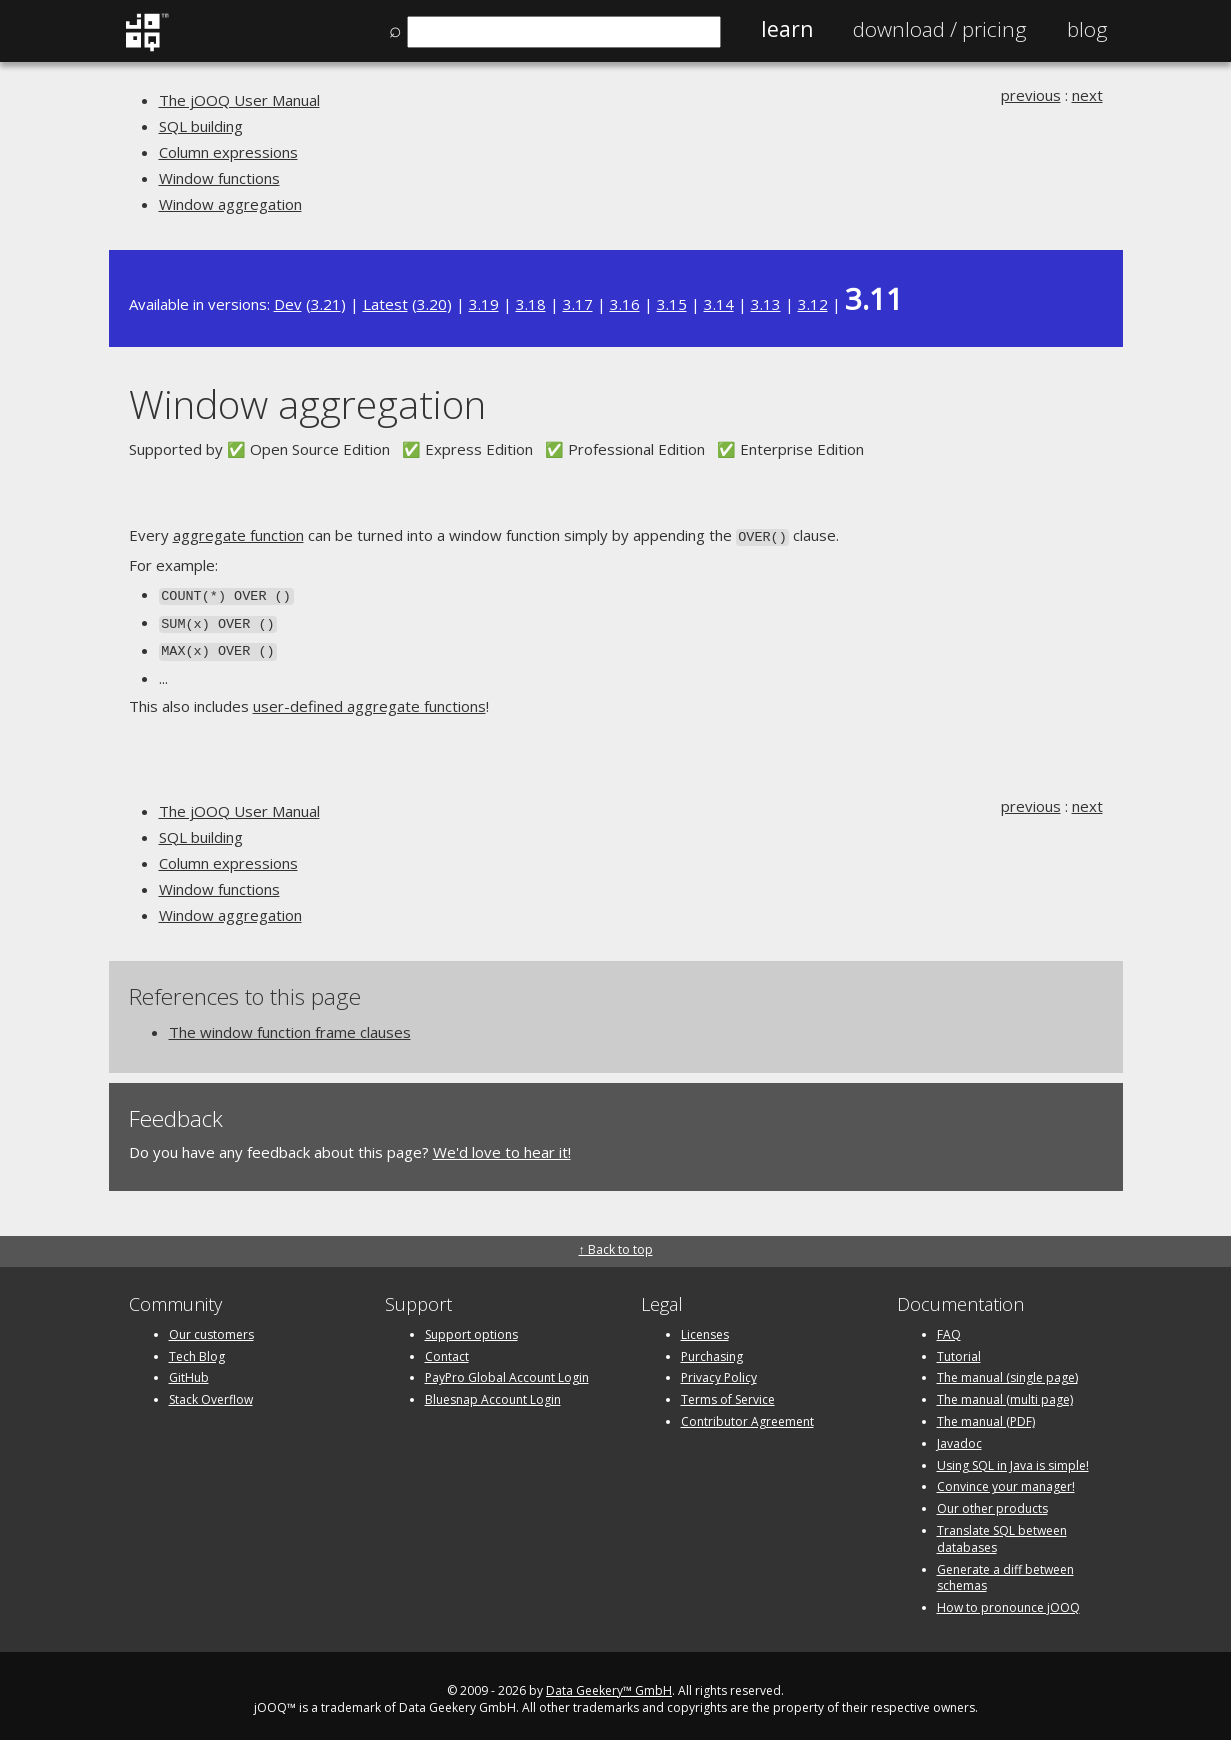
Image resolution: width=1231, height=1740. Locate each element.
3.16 (625, 304)
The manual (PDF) (986, 1413)
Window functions (219, 178)
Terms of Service (728, 1392)
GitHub (189, 1370)
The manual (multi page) (1005, 1392)
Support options (471, 1326)
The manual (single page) (1007, 1370)
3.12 (813, 304)
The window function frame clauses (290, 1025)
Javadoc (959, 1435)
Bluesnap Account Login (493, 1392)
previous (1031, 95)
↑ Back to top (616, 1241)
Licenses (705, 1326)
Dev (288, 304)
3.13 (766, 304)
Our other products (992, 1501)
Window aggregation (230, 204)
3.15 (672, 304)
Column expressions (228, 152)
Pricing (940, 29)
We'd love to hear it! (502, 1145)
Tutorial (959, 1348)
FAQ (949, 1326)
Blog (1087, 29)
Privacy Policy (719, 1370)
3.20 (432, 304)
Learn (787, 29)
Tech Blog (197, 1348)
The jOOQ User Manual (239, 100)
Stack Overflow (211, 1392)
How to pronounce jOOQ (1008, 1600)
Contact (447, 1348)
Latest (385, 304)
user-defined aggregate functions (369, 699)
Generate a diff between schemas (1005, 1570)
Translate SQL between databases (1002, 1531)
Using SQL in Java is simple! (1013, 1457)
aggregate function (238, 535)
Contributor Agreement (747, 1413)
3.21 (326, 304)
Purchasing (712, 1348)
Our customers (211, 1326)
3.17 (578, 304)
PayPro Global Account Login (507, 1370)
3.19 (484, 304)
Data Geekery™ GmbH (609, 1682)
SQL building (201, 126)
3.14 (719, 304)
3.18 (531, 304)
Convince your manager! (1006, 1479)
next (1087, 95)
